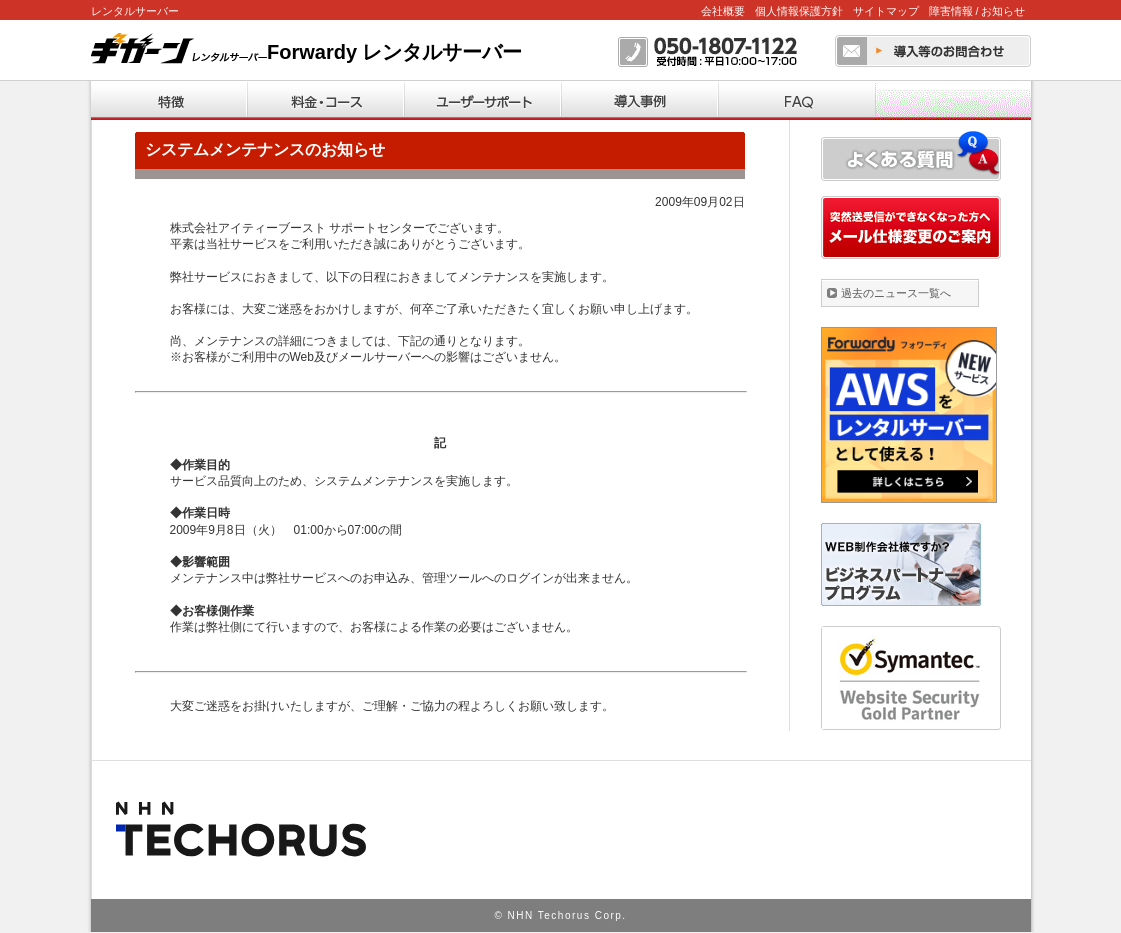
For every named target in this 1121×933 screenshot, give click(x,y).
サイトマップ (886, 11)
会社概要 (723, 11)
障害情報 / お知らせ (977, 11)
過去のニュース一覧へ (896, 293)
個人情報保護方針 (799, 11)
